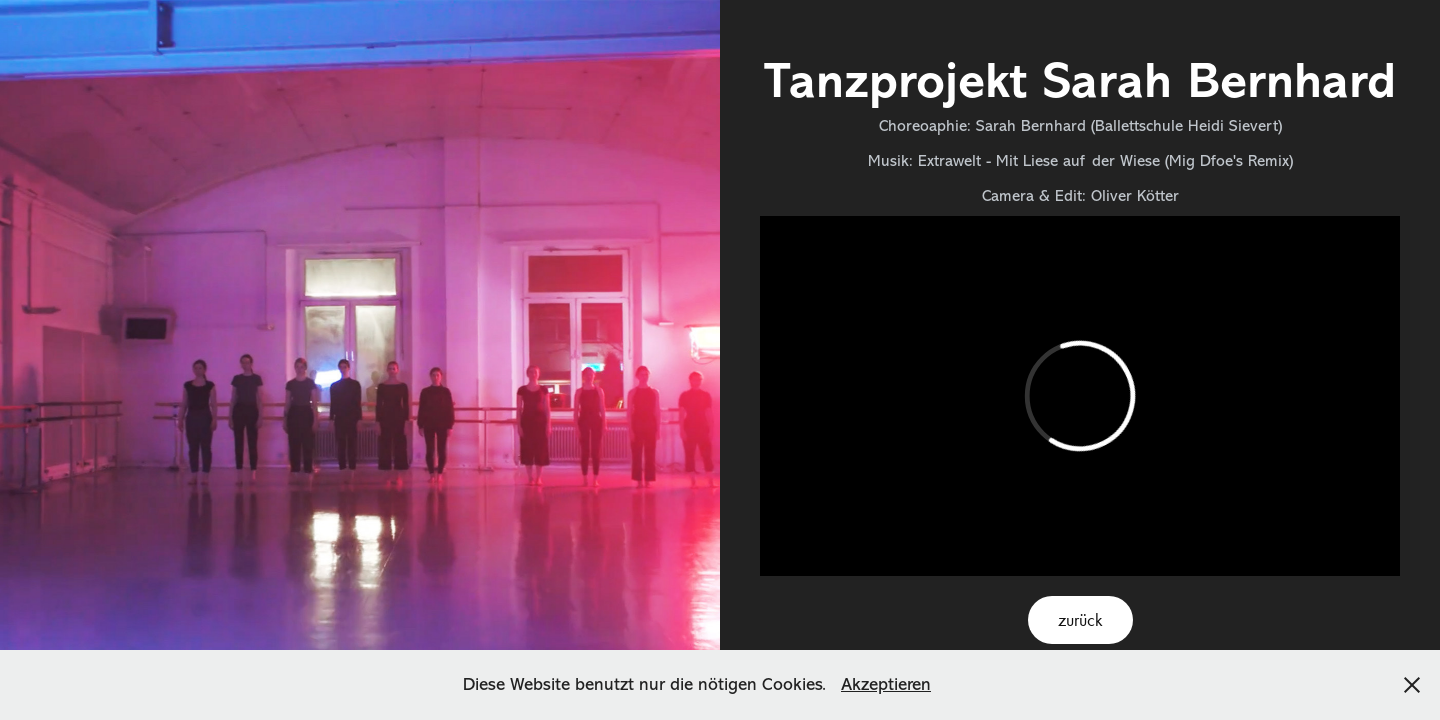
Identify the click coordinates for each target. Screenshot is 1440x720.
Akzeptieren (886, 684)
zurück (1080, 620)
